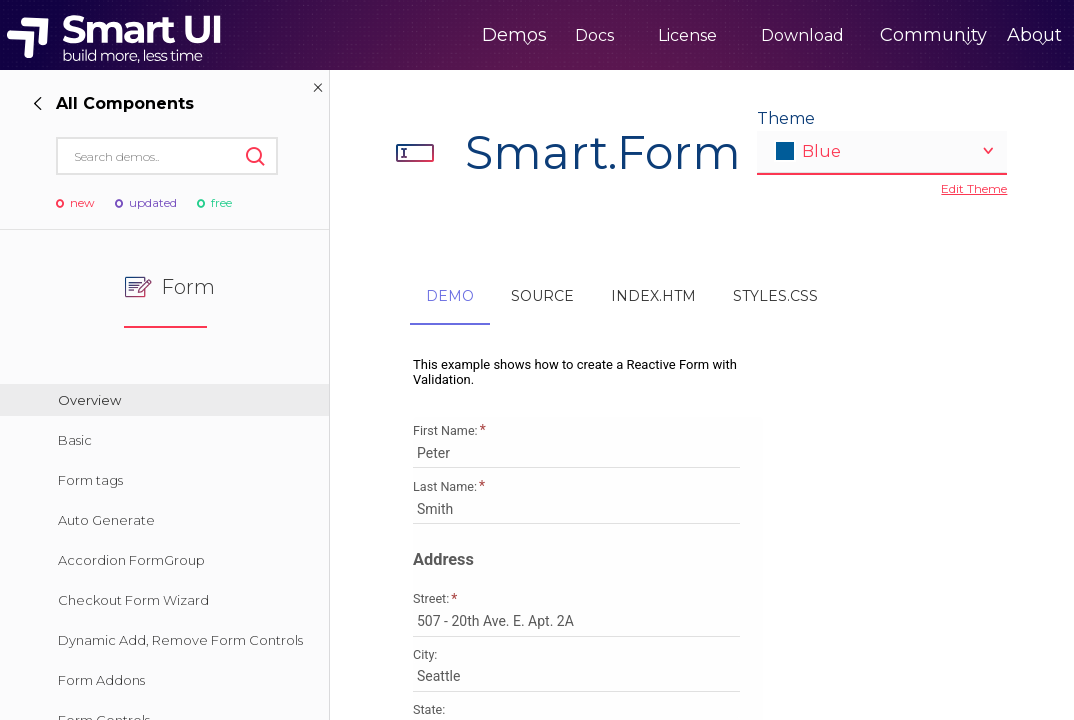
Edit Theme (974, 188)
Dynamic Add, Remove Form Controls (180, 640)
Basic (75, 440)
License (604, 35)
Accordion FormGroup (131, 560)
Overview (89, 400)
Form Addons (101, 680)
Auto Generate (106, 520)
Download (719, 35)
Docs (511, 35)
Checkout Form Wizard (133, 600)
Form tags (90, 480)
